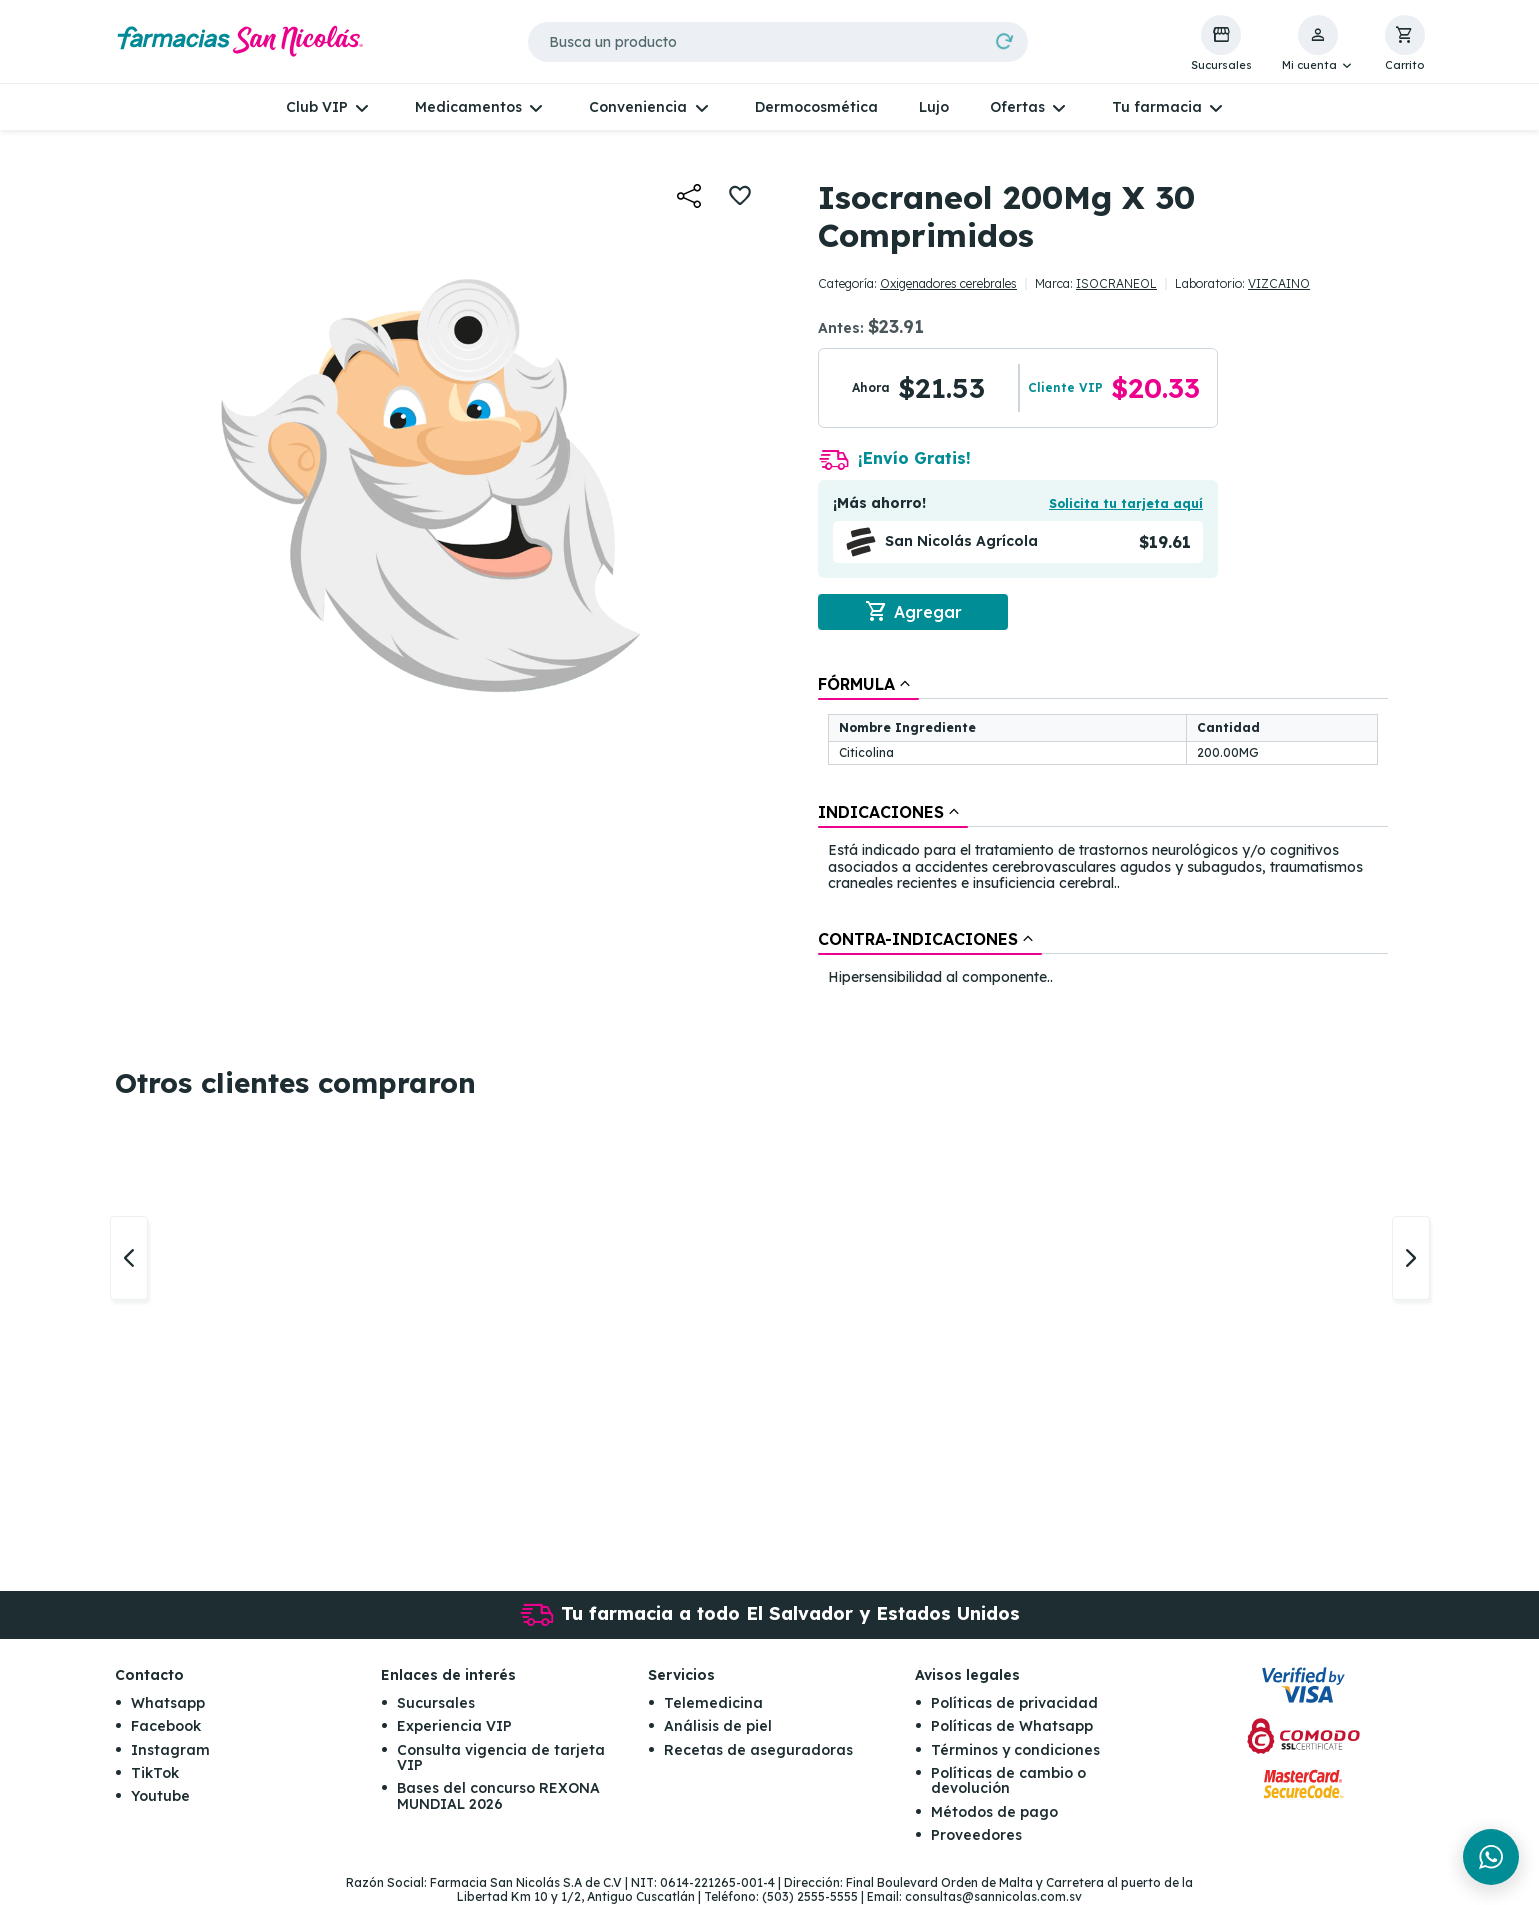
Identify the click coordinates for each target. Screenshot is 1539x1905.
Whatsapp (168, 1704)
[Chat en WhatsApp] (1491, 1857)
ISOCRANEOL (1116, 283)
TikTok (155, 1774)
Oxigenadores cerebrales (948, 283)
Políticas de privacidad (1014, 1704)
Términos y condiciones (1015, 1750)
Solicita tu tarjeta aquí (1126, 503)
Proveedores (976, 1836)
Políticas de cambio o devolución (1008, 1781)
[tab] (868, 684)
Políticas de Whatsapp (1012, 1727)
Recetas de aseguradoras (758, 1750)
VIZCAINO (1279, 283)
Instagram (170, 1750)
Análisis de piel (718, 1727)
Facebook (166, 1727)
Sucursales (436, 1704)
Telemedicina (713, 1704)
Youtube (160, 1797)
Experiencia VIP (454, 1727)
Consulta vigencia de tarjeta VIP (501, 1757)
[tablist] (1103, 832)
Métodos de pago (994, 1813)
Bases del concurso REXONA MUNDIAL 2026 (498, 1796)
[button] (1318, 44)
